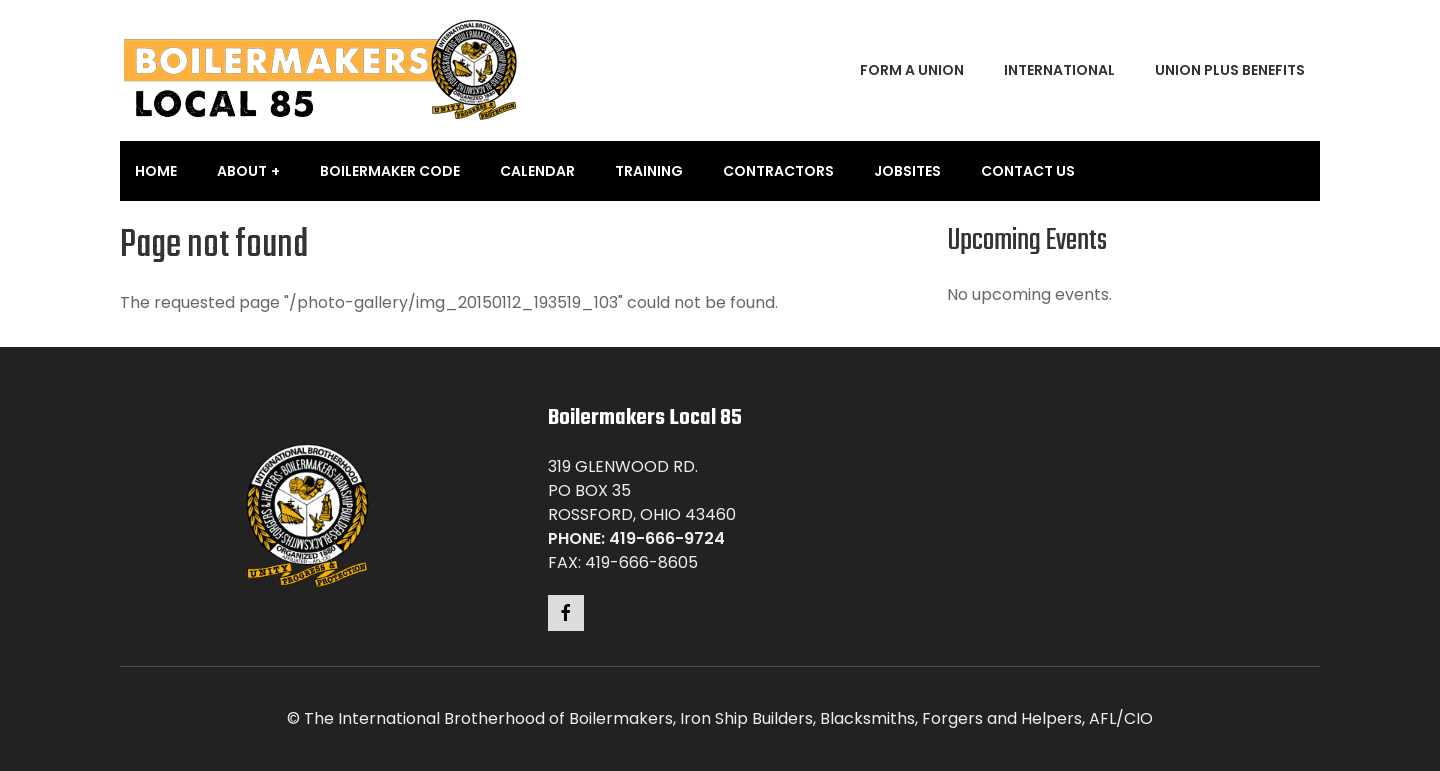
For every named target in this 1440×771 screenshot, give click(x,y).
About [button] (242, 171)
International (1059, 70)
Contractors (778, 171)
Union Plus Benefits (1230, 70)
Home (156, 171)
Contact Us (1028, 171)
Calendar (537, 171)
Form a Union (912, 70)
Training (649, 171)
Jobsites (907, 171)
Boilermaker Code (390, 171)
